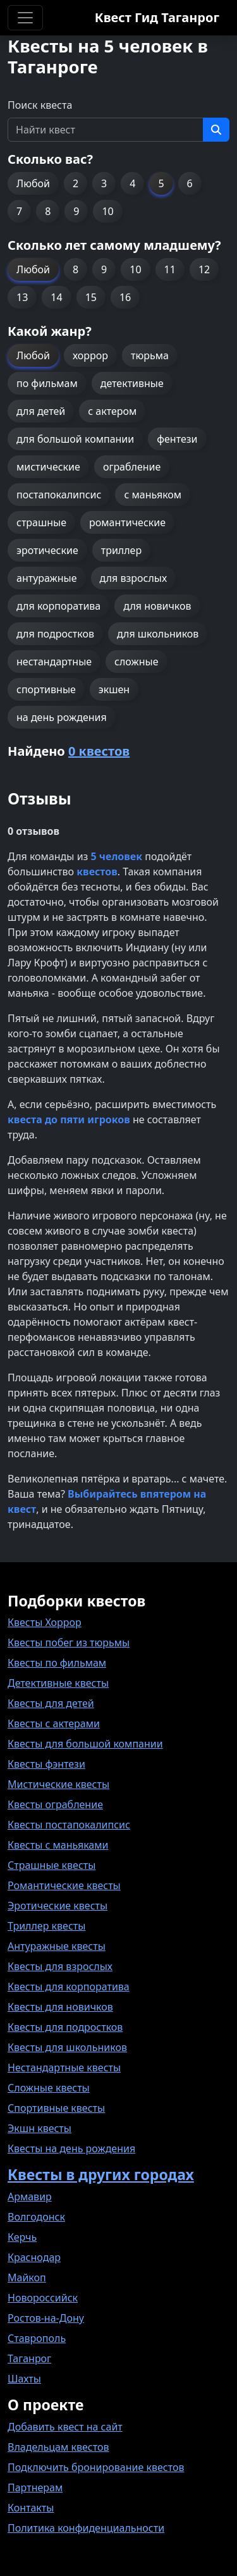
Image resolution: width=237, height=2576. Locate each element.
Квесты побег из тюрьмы (69, 1642)
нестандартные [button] (54, 662)
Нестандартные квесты (64, 2067)
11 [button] (170, 269)
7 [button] (19, 211)
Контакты (31, 2508)
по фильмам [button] (47, 383)
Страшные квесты (51, 1865)
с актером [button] (112, 411)
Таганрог (29, 2358)
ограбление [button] (132, 467)
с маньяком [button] (152, 495)
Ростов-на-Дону (46, 2318)
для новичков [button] (157, 606)
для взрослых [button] (133, 578)
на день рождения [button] (61, 717)
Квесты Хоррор (45, 1622)
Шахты (24, 2379)
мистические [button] (48, 467)
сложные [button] (136, 662)
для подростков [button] (55, 634)
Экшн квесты (39, 2128)
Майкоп (27, 2277)
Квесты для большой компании (85, 1744)
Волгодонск (36, 2217)
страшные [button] (41, 522)
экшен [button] (114, 689)
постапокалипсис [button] (58, 495)
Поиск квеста (40, 105)
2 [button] (75, 183)
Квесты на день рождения (71, 2148)
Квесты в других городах (101, 2174)
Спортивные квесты (56, 2108)
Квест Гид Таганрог (157, 17)
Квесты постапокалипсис (69, 1825)
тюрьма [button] (150, 355)
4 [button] (132, 183)
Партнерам (35, 2487)
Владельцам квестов (58, 2447)
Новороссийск (43, 2298)
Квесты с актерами (54, 1723)
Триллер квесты (46, 1926)
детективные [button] (132, 383)
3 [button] (104, 183)
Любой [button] (33, 183)
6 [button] (190, 183)
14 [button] (56, 297)
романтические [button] (127, 522)
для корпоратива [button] (58, 606)
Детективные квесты (58, 1683)
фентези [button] (177, 439)
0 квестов (99, 751)
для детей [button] (40, 411)
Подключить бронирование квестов (96, 2467)
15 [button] (91, 297)
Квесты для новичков (60, 2007)
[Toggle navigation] (25, 17)
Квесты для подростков (65, 2027)
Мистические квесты (58, 1784)
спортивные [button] (46, 689)
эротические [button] (47, 550)
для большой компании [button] (75, 439)
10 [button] (107, 211)
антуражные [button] (46, 578)
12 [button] (204, 269)
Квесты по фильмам (57, 1663)
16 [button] (125, 297)
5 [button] (161, 183)
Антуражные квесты (57, 1946)
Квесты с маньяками (58, 1845)
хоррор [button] (90, 355)
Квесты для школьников (67, 2047)
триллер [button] (121, 550)
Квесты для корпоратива (69, 1987)
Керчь (22, 2237)
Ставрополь (37, 2338)
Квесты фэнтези (46, 1764)
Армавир (30, 2196)
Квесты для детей (51, 1703)
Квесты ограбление (55, 1804)
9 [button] (76, 211)
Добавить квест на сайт (65, 2427)
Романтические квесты (64, 1885)
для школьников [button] (157, 634)
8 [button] (48, 211)
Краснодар (34, 2257)
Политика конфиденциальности (86, 2528)
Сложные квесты (49, 2088)
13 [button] (22, 297)
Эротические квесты (57, 1906)
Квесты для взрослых (60, 1966)
